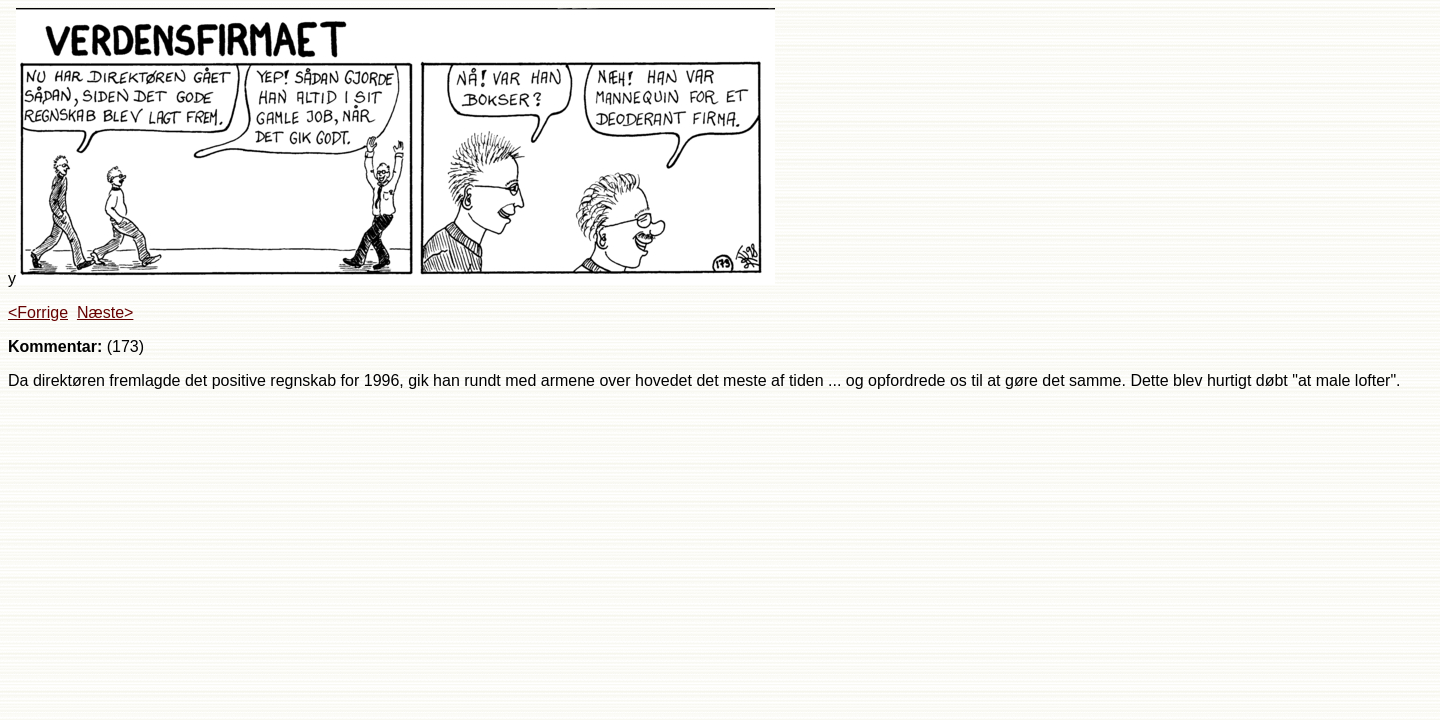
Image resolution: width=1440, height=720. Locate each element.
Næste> (105, 312)
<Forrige (38, 312)
